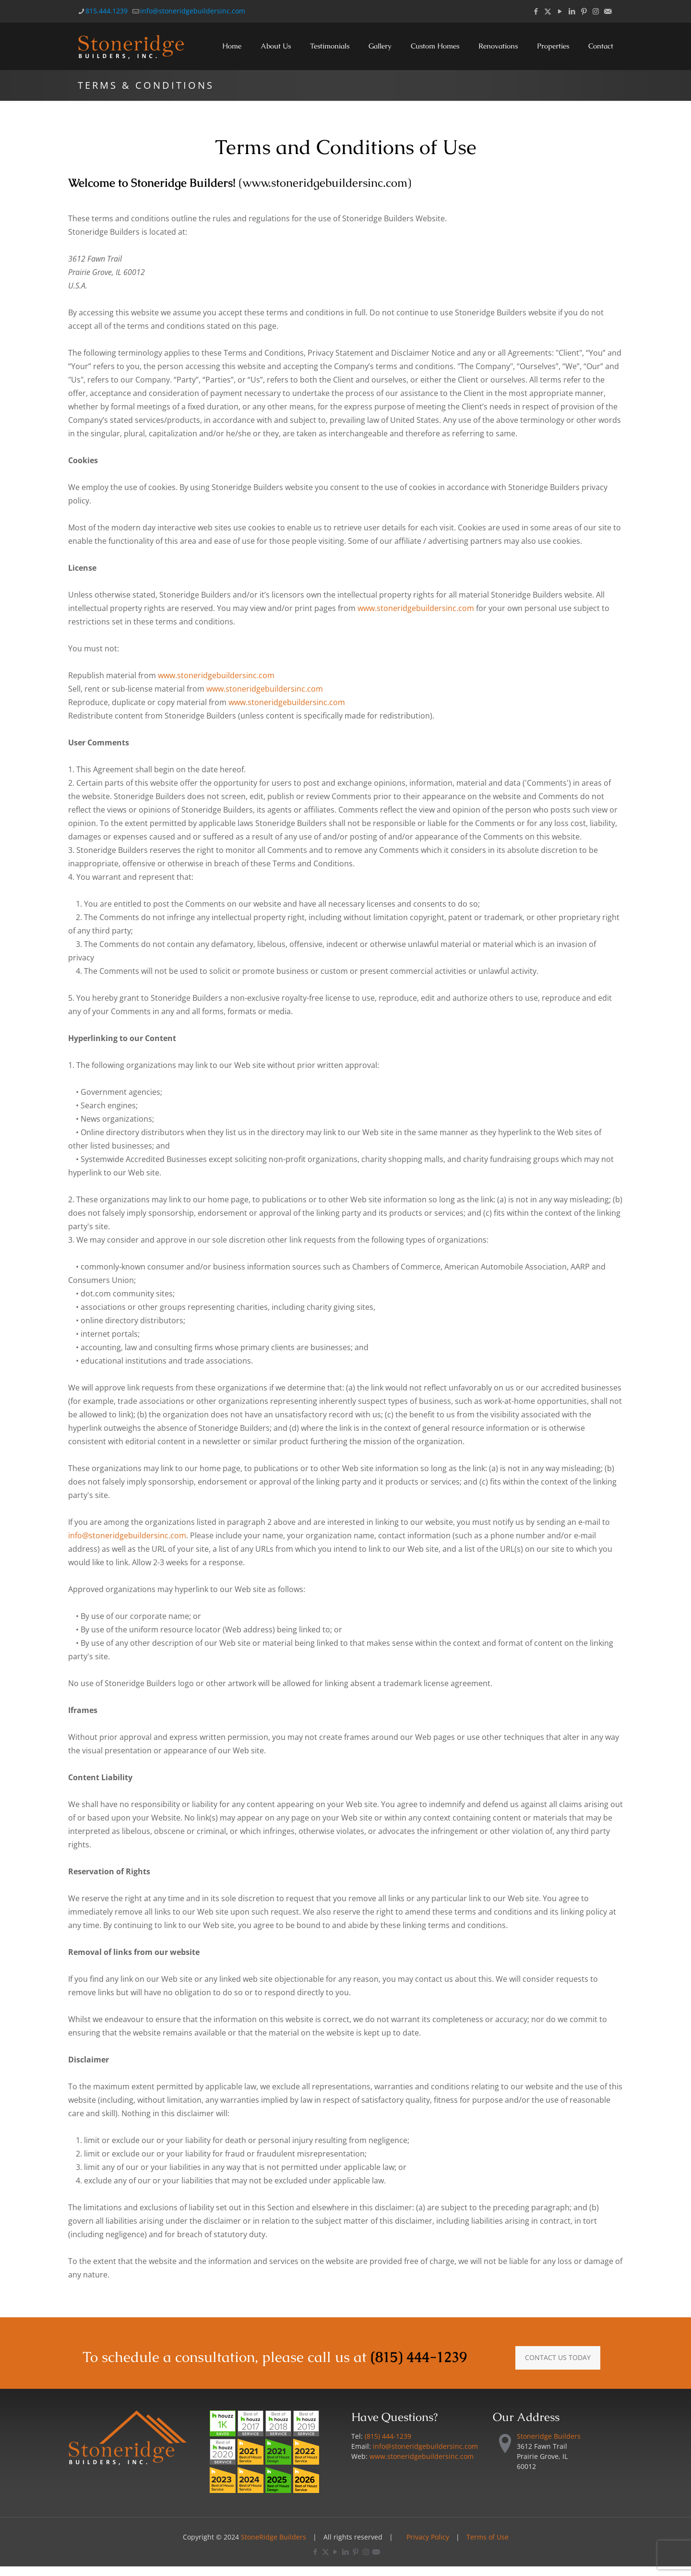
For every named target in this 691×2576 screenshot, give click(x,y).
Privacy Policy (427, 2536)
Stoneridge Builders (549, 2436)
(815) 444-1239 (418, 2357)
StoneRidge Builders (273, 2536)
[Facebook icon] (535, 11)
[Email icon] (607, 11)
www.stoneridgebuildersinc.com (324, 182)
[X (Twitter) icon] (547, 11)
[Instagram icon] (595, 11)
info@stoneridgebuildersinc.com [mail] (192, 10)
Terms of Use (487, 2536)
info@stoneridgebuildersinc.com (127, 1535)
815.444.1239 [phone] (106, 10)
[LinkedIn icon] (571, 11)
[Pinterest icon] (583, 11)
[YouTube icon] (559, 11)
